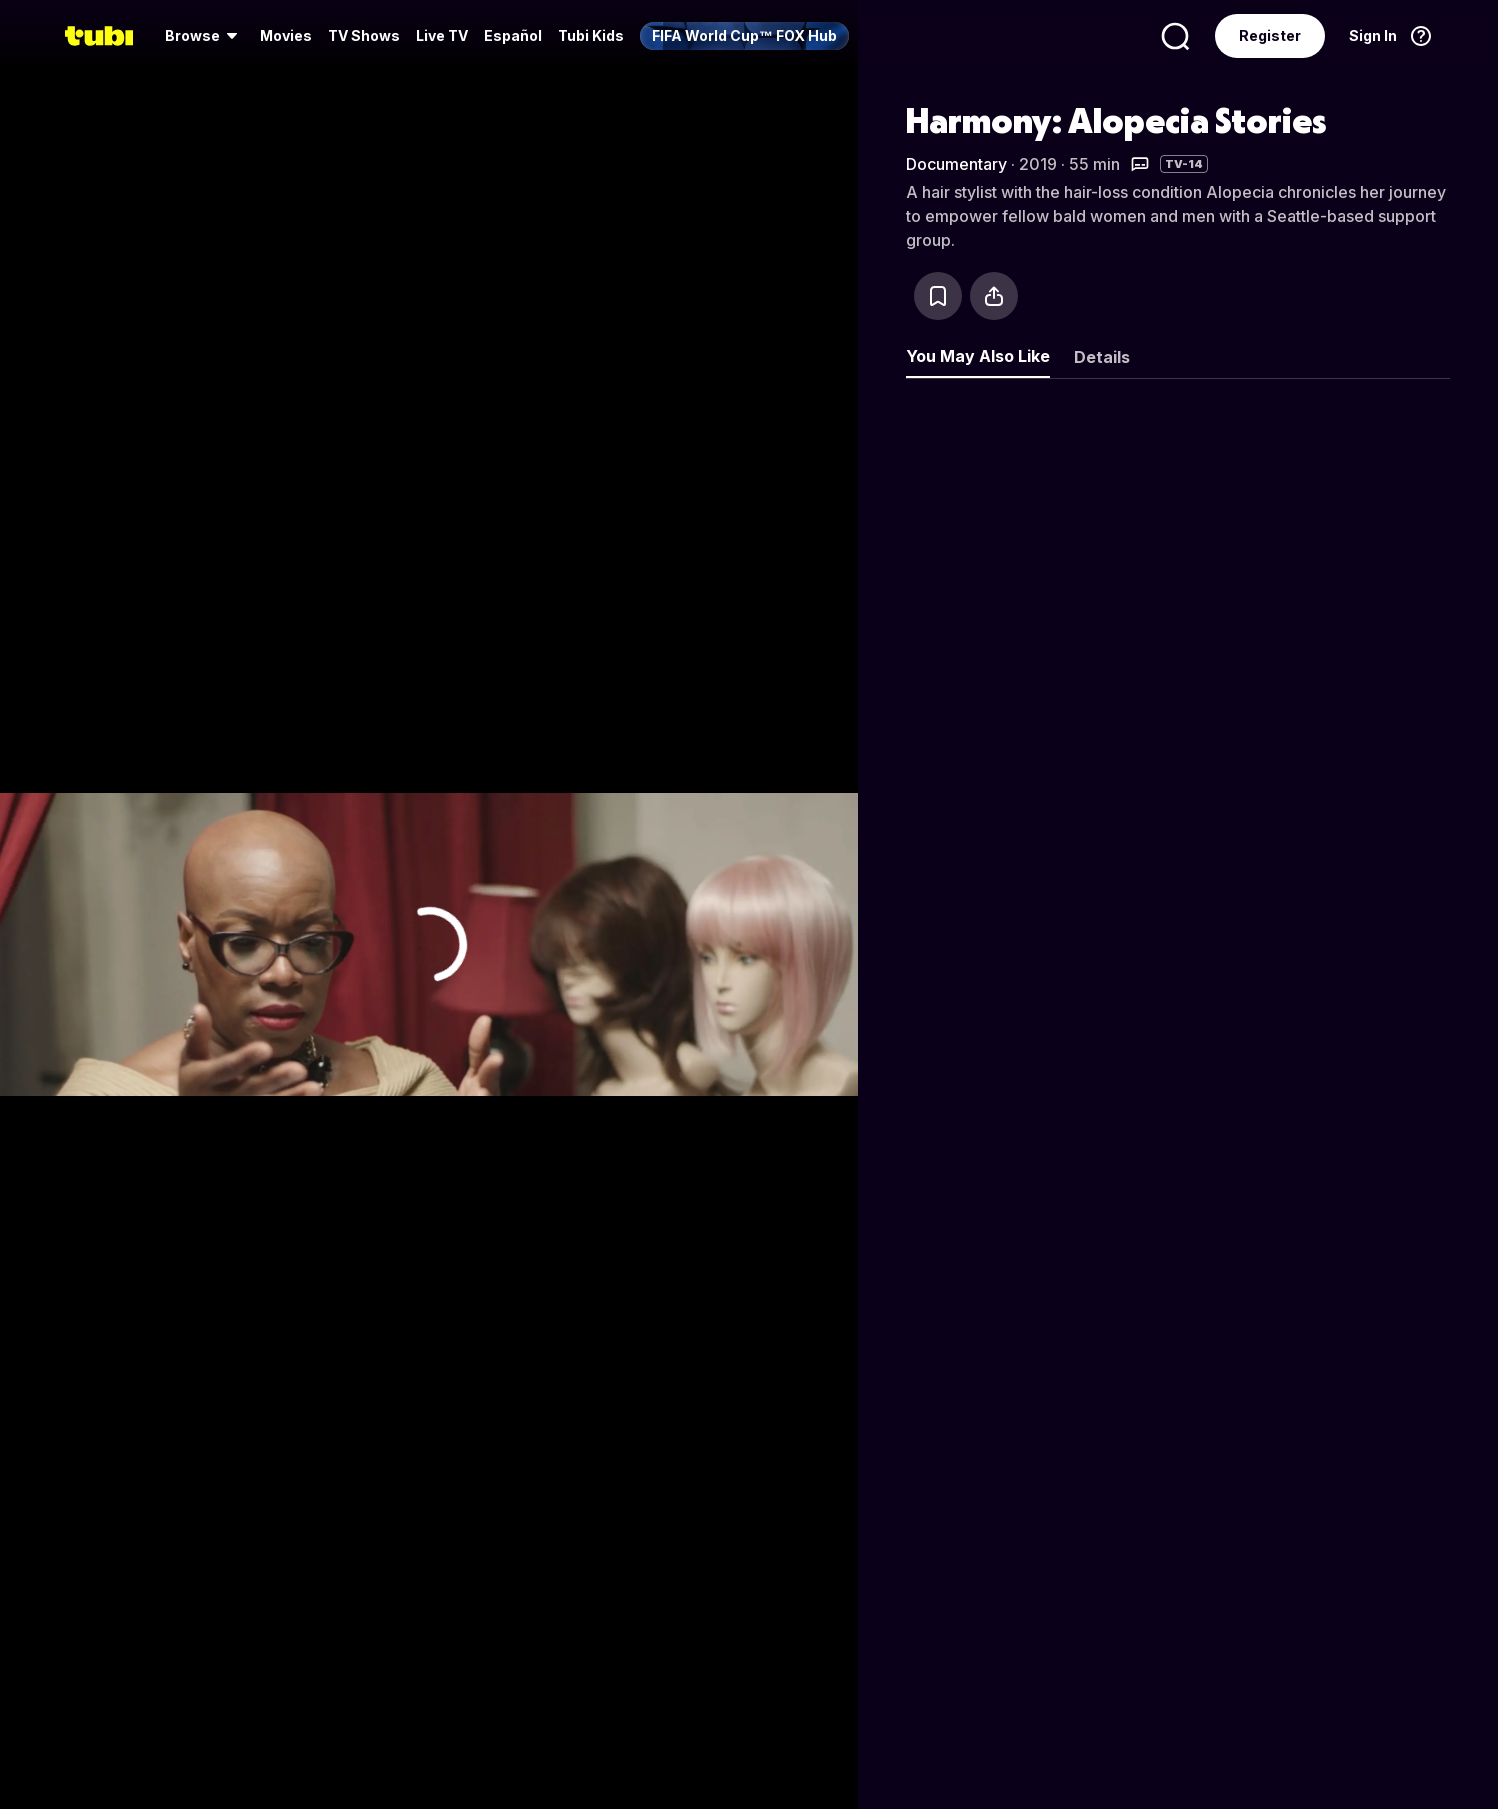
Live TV (442, 35)
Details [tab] (1102, 357)
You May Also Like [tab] (978, 356)
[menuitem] (204, 36)
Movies (286, 35)
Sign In (1373, 35)
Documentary (956, 164)
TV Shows (364, 35)
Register (1270, 35)
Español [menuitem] (513, 35)
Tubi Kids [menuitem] (591, 35)
